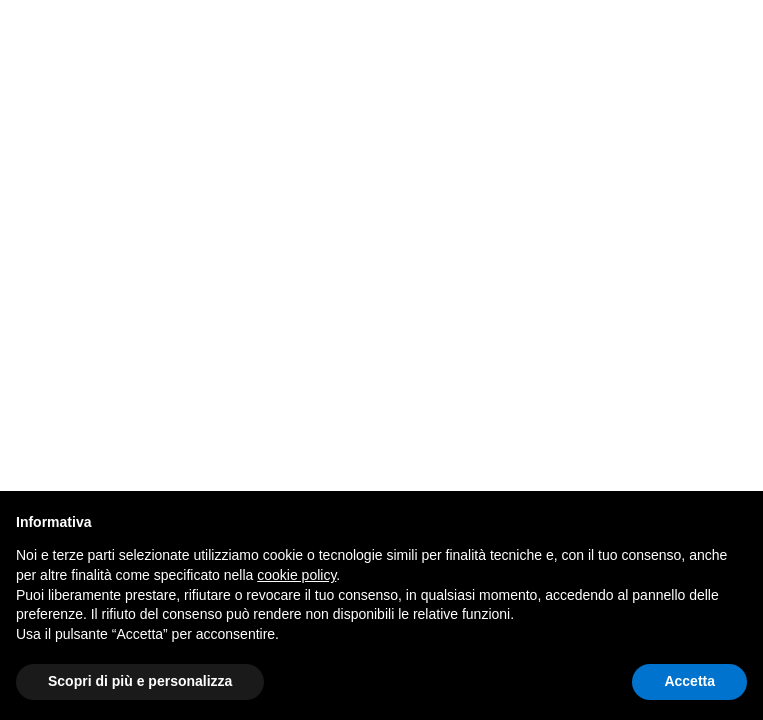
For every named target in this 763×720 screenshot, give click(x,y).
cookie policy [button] (296, 575)
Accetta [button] (689, 681)
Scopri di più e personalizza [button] (140, 681)
